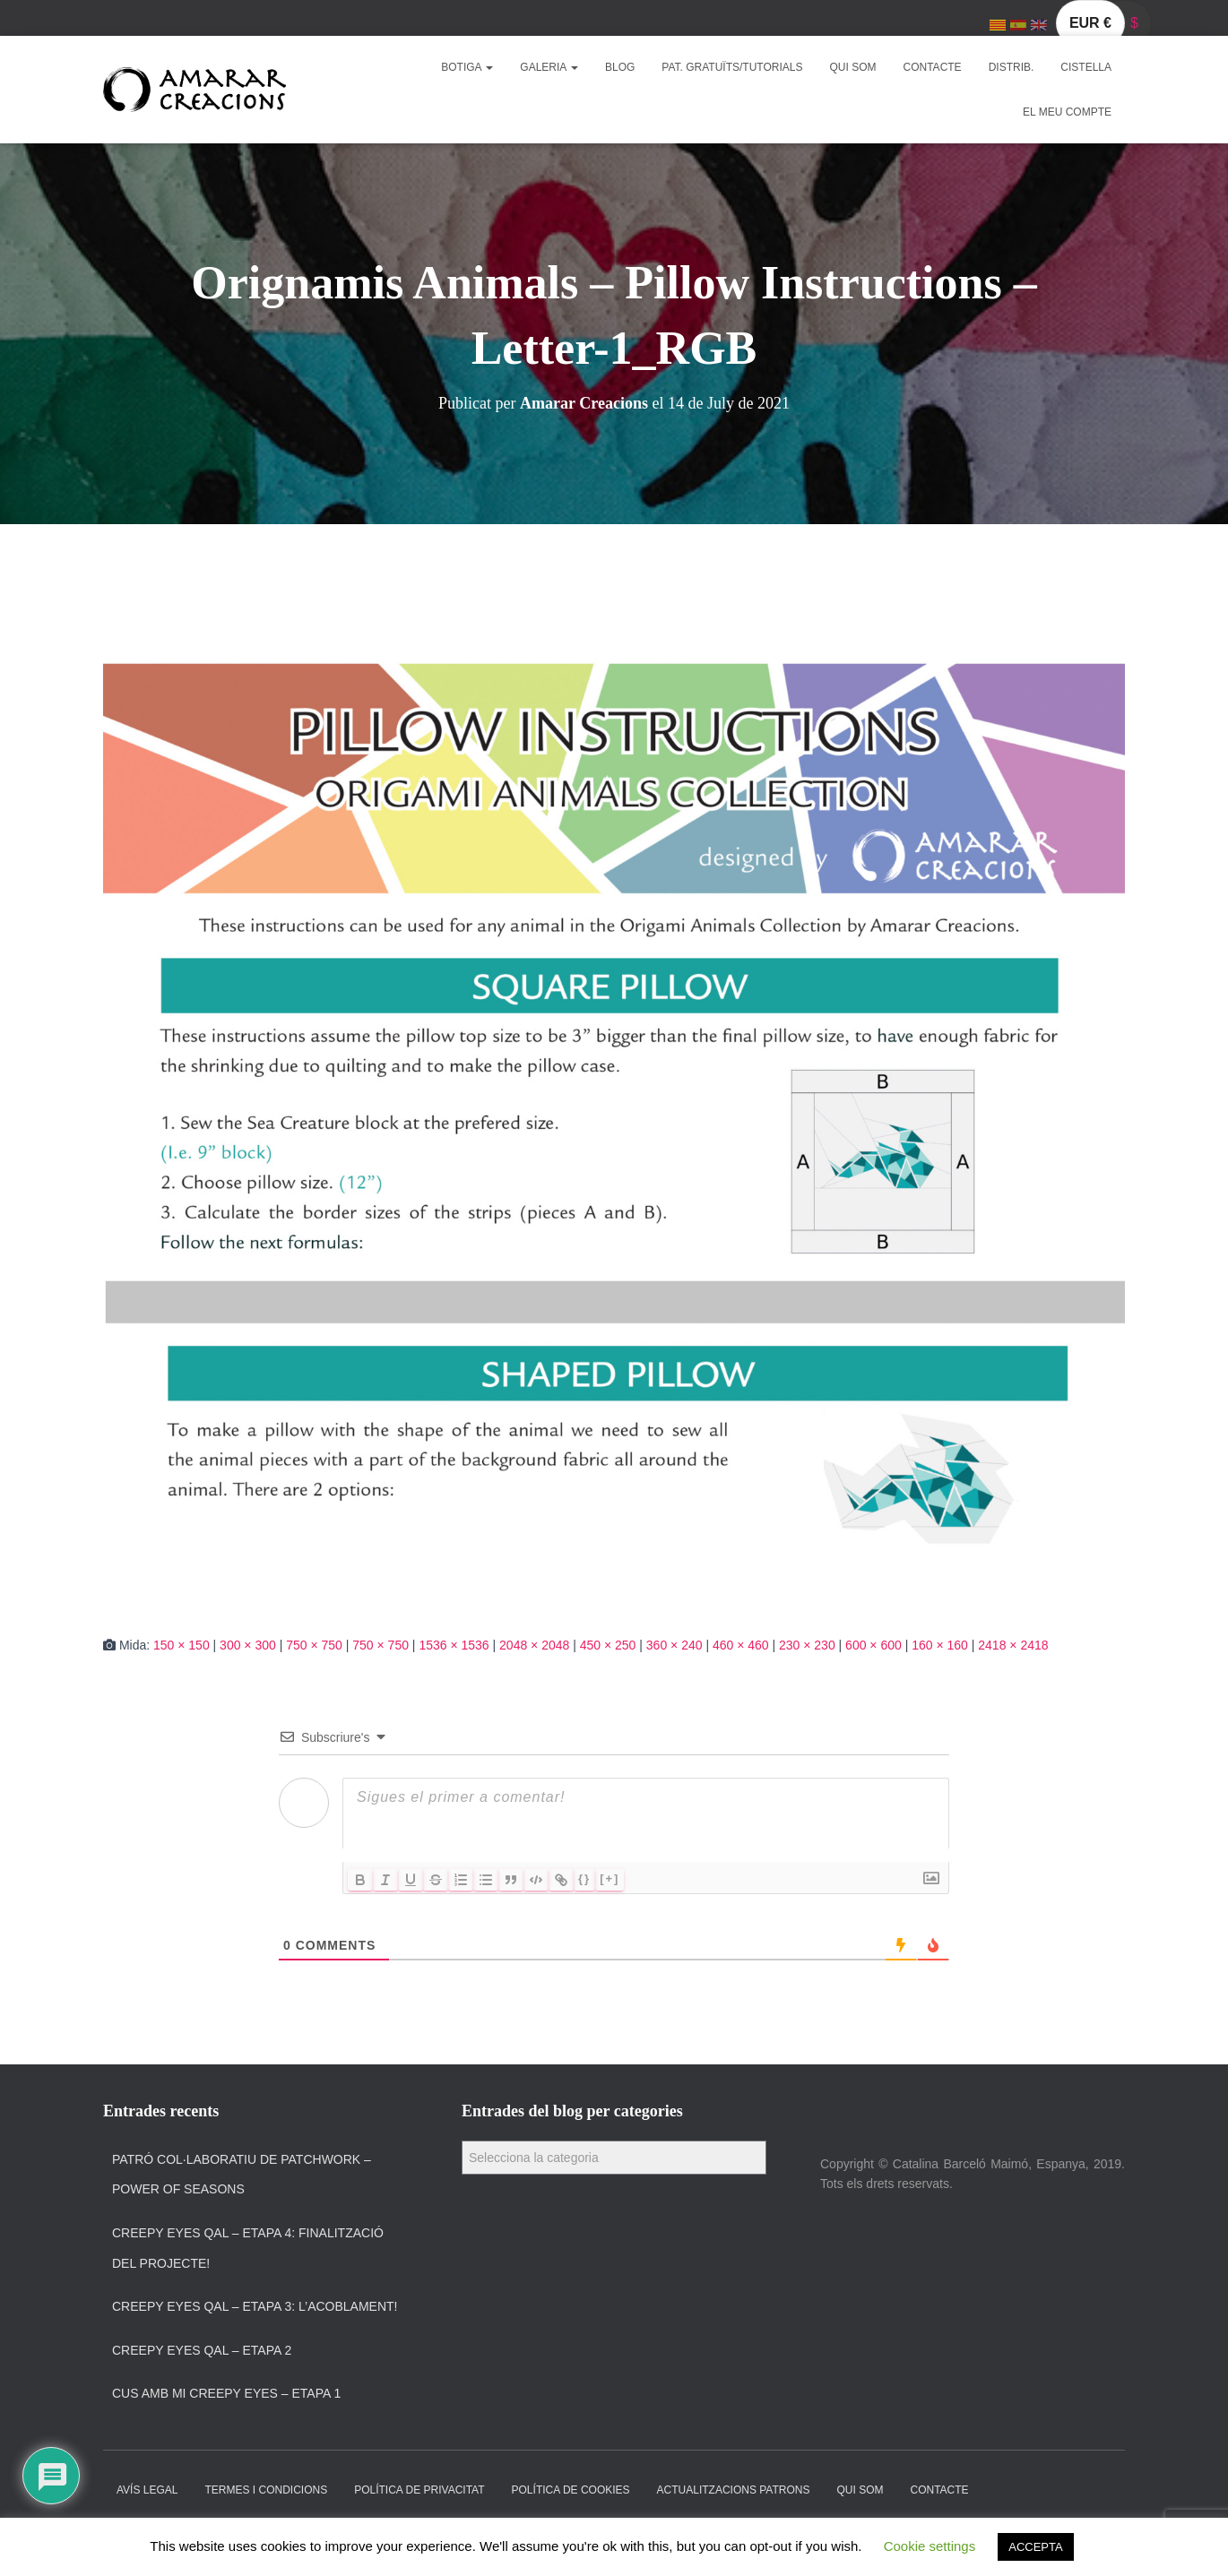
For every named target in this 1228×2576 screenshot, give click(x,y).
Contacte (933, 67)
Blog (620, 67)
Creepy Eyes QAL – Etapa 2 (201, 2350)
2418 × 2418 (1013, 1645)
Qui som (853, 67)
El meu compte (1067, 112)
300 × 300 (248, 1645)
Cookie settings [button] (930, 2546)
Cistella (1085, 67)
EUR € (1090, 22)
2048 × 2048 (534, 1645)
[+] (609, 1878)
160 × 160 (940, 1645)
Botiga (467, 67)
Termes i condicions (265, 2490)
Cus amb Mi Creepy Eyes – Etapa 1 (226, 2393)
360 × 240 (674, 1645)
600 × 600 (873, 1645)
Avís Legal (147, 2490)
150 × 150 (181, 1645)
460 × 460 (741, 1645)
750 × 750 (314, 1645)
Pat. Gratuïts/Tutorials (732, 67)
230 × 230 (807, 1645)
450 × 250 (608, 1645)
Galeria (549, 67)
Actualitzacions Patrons (733, 2490)
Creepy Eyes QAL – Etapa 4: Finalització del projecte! (248, 2248)
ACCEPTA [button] (1035, 2547)
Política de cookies (571, 2490)
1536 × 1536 (454, 1645)
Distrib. (1011, 67)
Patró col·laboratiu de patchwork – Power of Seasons (241, 2174)
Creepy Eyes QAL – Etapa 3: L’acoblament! (255, 2306)
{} (584, 1878)
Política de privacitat (419, 2490)
